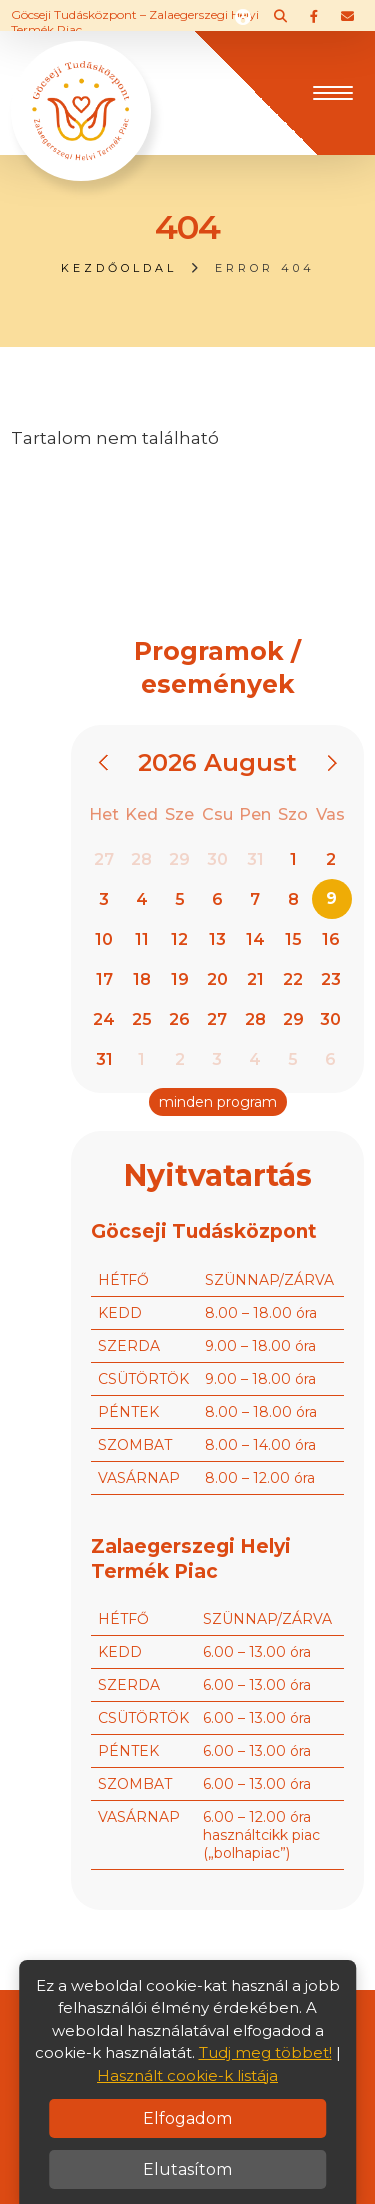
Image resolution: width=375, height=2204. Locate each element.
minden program (218, 1102)
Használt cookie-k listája (187, 2075)
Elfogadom (187, 2118)
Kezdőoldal (119, 268)
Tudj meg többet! (265, 2052)
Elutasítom (187, 2169)
